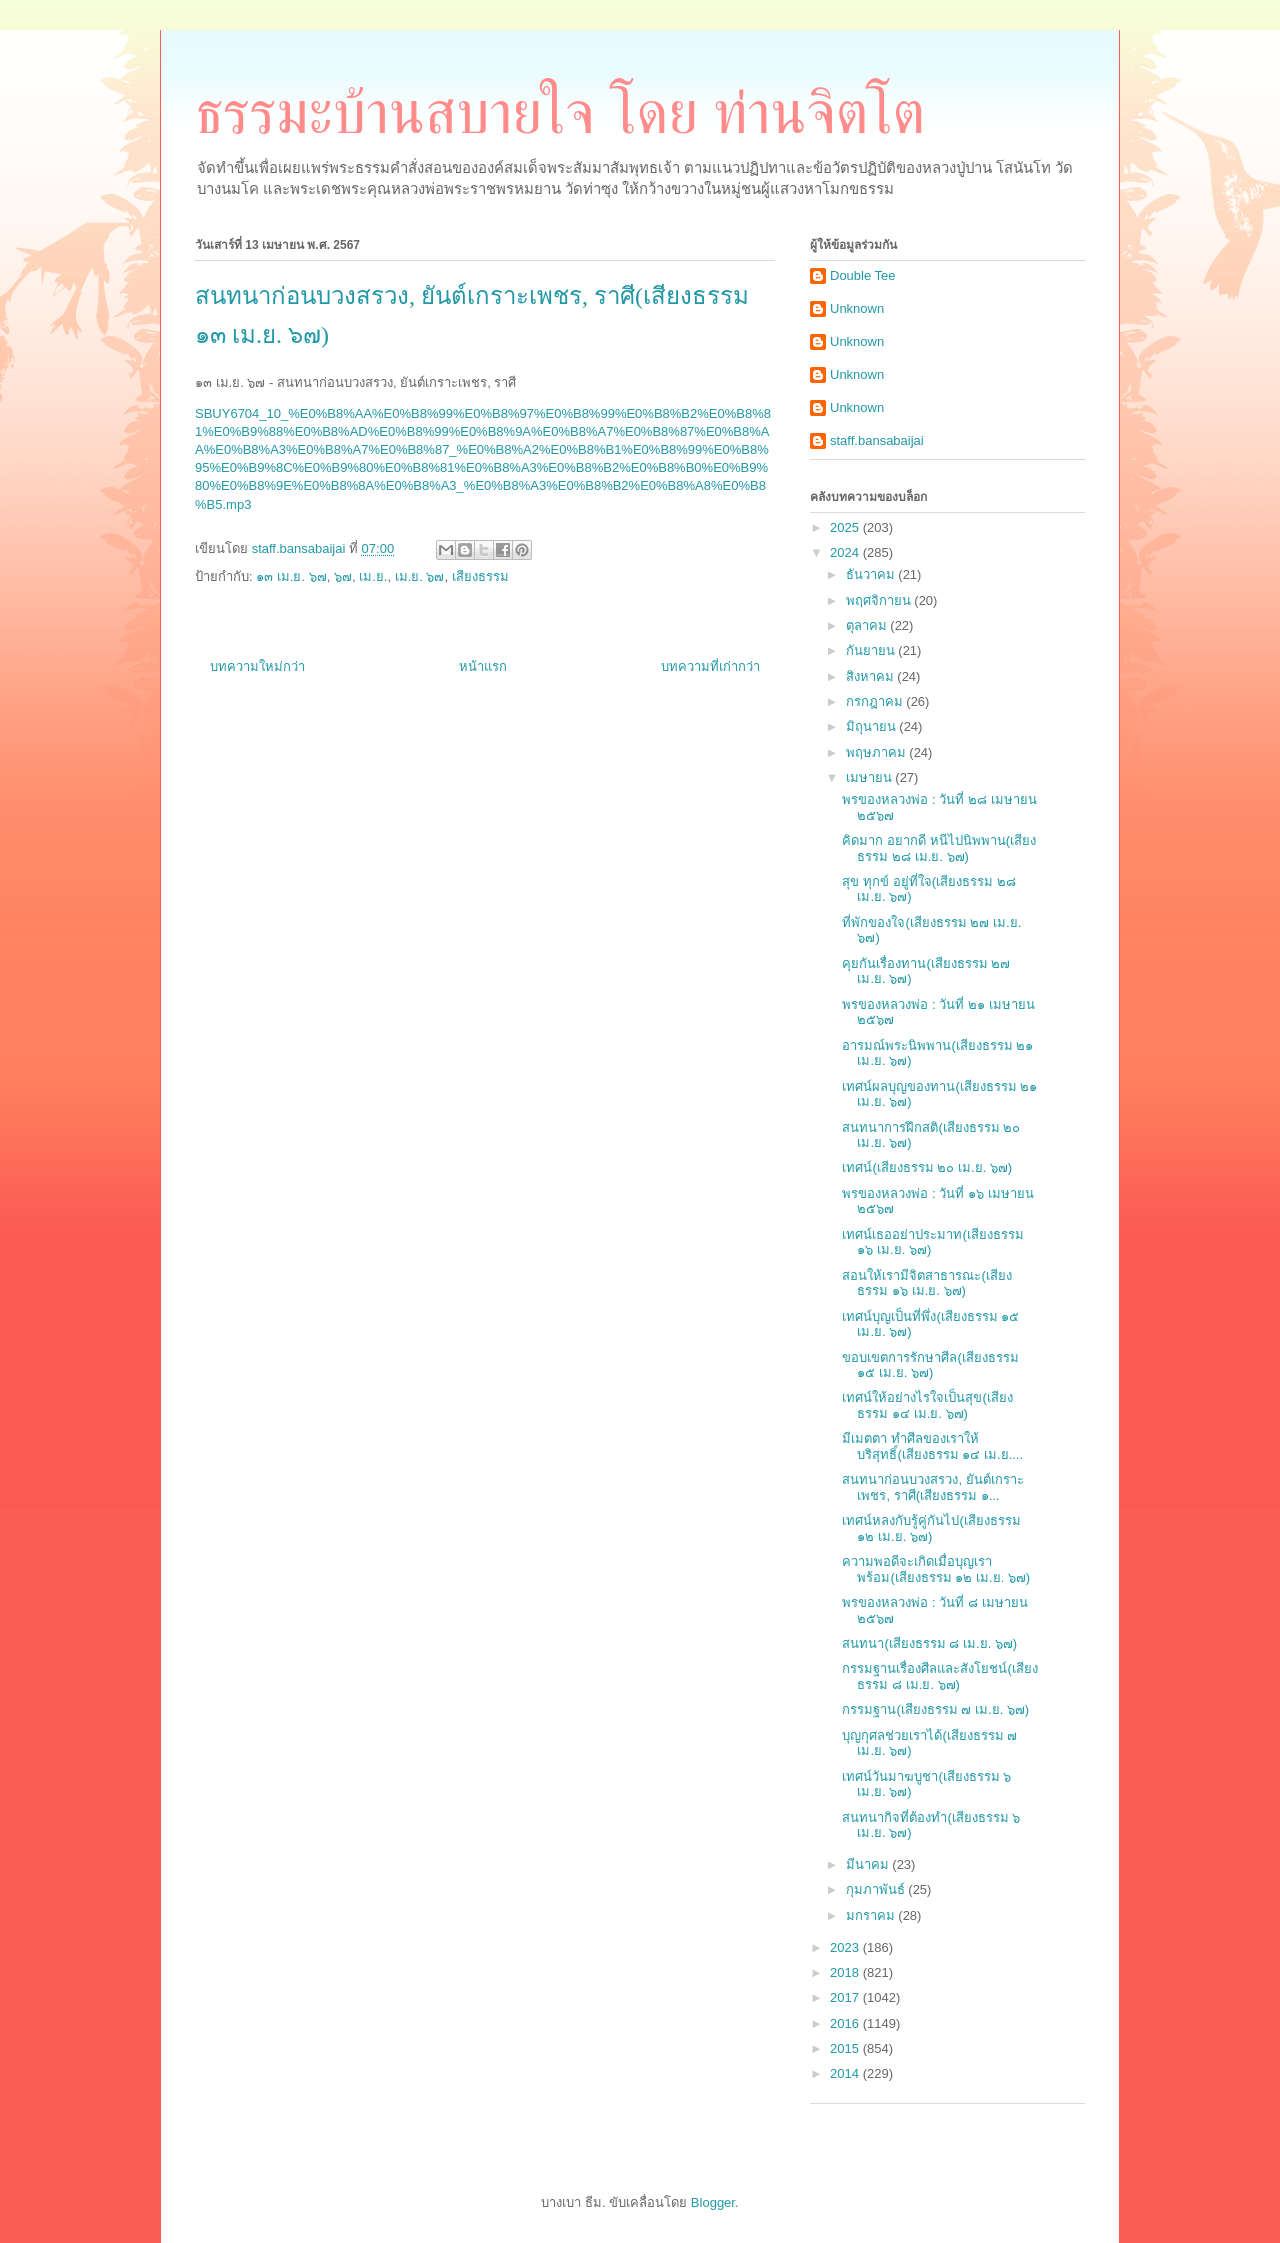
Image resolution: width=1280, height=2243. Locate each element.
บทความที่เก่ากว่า (710, 666)
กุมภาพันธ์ (877, 1889)
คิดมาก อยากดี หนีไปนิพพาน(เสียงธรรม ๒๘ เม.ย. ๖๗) (939, 848)
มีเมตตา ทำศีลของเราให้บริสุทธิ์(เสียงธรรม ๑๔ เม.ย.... (932, 1446)
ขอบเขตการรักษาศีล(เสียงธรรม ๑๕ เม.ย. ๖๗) (930, 1365)
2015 (846, 2048)
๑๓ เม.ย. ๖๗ (291, 576)
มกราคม (872, 1915)
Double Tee (863, 275)
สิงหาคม (872, 676)
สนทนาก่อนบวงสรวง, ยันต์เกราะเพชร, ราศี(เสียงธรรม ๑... (932, 1487)
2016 (846, 2023)
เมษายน (871, 777)
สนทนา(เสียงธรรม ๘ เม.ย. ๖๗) (929, 1643)
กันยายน (872, 650)
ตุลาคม (868, 625)
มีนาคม (869, 1864)
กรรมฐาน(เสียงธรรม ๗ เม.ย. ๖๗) (935, 1709)
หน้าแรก (483, 666)
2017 (846, 1997)
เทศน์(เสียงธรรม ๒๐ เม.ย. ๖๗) (927, 1167)
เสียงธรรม (480, 576)
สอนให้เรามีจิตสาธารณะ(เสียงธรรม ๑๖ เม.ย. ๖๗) (926, 1283)
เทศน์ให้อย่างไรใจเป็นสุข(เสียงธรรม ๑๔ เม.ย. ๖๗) (927, 1405)
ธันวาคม (872, 574)
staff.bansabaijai (877, 440)
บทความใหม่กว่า (257, 666)
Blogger (713, 2202)
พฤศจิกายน (880, 600)
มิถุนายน (873, 726)
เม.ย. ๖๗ (420, 576)
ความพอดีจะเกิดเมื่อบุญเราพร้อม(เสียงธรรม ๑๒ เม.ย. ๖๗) (936, 1569)
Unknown (857, 308)
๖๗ (343, 576)
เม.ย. (373, 576)
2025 (846, 527)
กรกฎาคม (876, 701)
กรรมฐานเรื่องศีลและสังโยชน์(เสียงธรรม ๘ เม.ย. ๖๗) (939, 1676)
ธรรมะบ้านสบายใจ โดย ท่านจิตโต (560, 113)
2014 (846, 2073)
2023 (846, 1947)
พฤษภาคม (878, 752)
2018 (846, 1972)
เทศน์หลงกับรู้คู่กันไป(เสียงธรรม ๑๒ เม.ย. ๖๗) (931, 1528)
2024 (846, 552)
